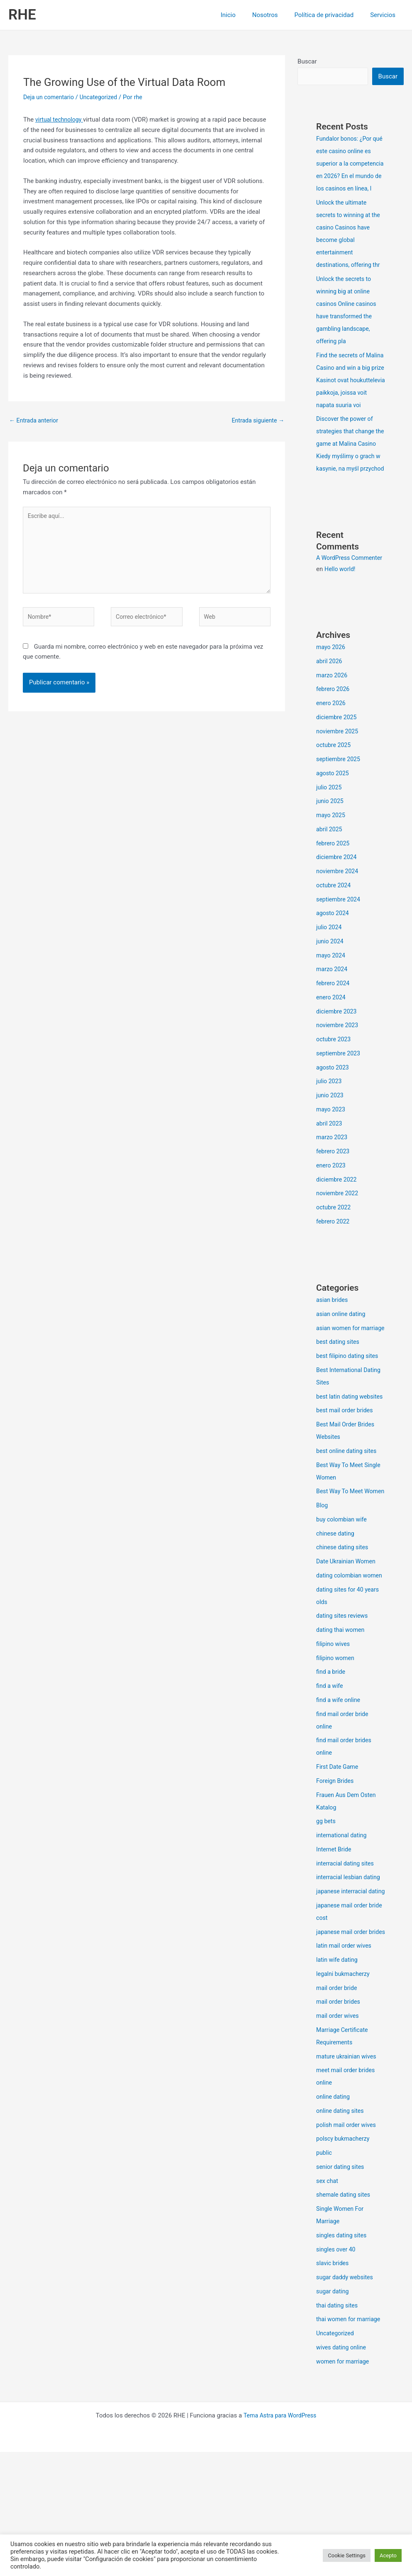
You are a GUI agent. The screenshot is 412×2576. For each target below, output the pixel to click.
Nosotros (275, 15)
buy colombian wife (343, 1606)
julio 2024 (329, 976)
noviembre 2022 (338, 1242)
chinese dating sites (343, 1634)
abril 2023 (330, 1173)
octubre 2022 (334, 1256)
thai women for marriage (350, 2443)
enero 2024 (331, 1046)
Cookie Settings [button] (347, 2555)
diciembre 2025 (337, 766)
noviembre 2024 (338, 920)
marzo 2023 (332, 1186)
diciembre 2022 (337, 1229)
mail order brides (339, 2125)
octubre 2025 (334, 794)
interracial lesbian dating (350, 1976)
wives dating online (342, 2471)
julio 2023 (329, 1130)
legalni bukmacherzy (344, 2098)
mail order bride (338, 2112)
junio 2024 (330, 990)
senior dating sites (341, 2291)
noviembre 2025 (338, 780)
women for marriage (344, 2485)
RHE (22, 14)
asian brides (333, 1349)
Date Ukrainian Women (347, 1648)
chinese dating (336, 1620)
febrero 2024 (333, 1032)
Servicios (384, 15)
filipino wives (334, 1743)
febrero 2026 (333, 738)
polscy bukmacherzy (344, 2262)
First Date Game (338, 1866)
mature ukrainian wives (348, 2180)
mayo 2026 (331, 696)
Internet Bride (334, 1948)
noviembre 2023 (338, 1074)
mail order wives (338, 2140)
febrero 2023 (333, 1200)
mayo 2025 (331, 864)
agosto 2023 (333, 1117)
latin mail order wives (345, 2069)
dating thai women (342, 1729)
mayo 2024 (331, 1004)
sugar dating (333, 2415)
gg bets (326, 1920)
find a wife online (339, 1799)
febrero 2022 (333, 1271)
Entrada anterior (35, 421)
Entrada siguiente (257, 421)
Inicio (242, 15)
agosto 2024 (333, 962)
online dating (334, 2220)
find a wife (330, 1785)
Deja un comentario (50, 97)
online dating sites (341, 2235)
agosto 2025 (333, 822)
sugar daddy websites (346, 2401)
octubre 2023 (334, 1088)
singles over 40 (337, 2373)
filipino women (336, 1757)
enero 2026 (331, 752)
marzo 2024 (332, 1018)
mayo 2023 (331, 1158)
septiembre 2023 (339, 1102)
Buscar (307, 61)
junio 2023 (330, 1144)
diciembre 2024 (337, 906)
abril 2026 (330, 710)
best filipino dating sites (349, 1417)
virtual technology (60, 119)
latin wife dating (338, 2084)
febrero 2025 (333, 892)
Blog (322, 1592)
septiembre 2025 (339, 808)
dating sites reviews (343, 1715)
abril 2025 (330, 878)
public (324, 2277)
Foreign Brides (336, 1880)
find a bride (331, 1771)
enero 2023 (331, 1214)
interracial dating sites (346, 1962)
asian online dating (342, 1363)
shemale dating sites (344, 2318)
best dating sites (339, 1403)
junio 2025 (330, 850)
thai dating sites (338, 2429)
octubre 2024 (334, 934)
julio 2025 (329, 836)
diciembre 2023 (337, 1061)
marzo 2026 (332, 724)
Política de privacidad (330, 15)
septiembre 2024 (339, 948)
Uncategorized (102, 97)
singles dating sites (343, 2359)
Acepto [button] (388, 2555)
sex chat (327, 2305)
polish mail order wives (348, 2249)
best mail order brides (346, 1484)
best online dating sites (348, 1525)
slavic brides (333, 2387)
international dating (343, 1934)
